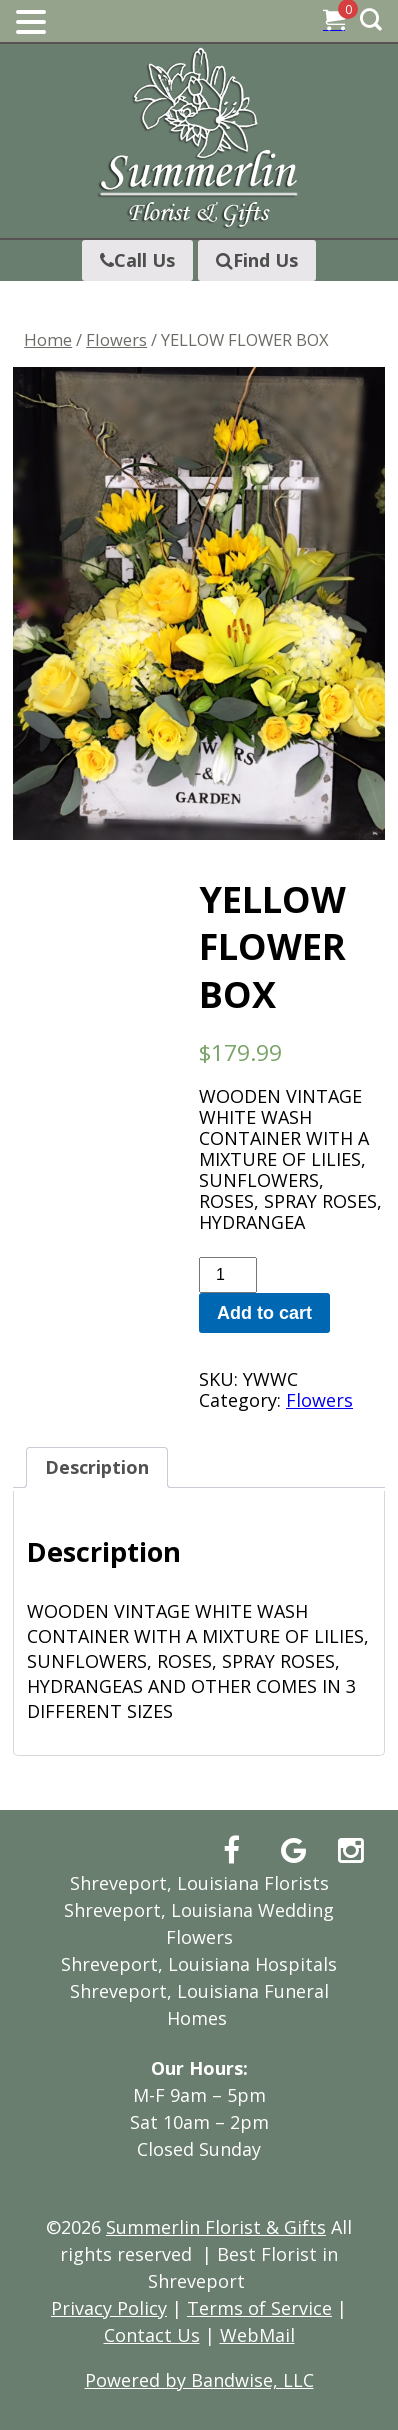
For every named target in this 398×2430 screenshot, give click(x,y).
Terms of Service (259, 2308)
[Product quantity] (228, 1275)
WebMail (257, 2335)
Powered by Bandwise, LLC (199, 2380)
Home (48, 339)
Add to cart (264, 1313)
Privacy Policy (109, 2308)
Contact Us (152, 2335)
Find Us (257, 260)
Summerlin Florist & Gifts (216, 2227)
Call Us (137, 260)
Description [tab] (97, 1467)
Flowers (116, 339)
